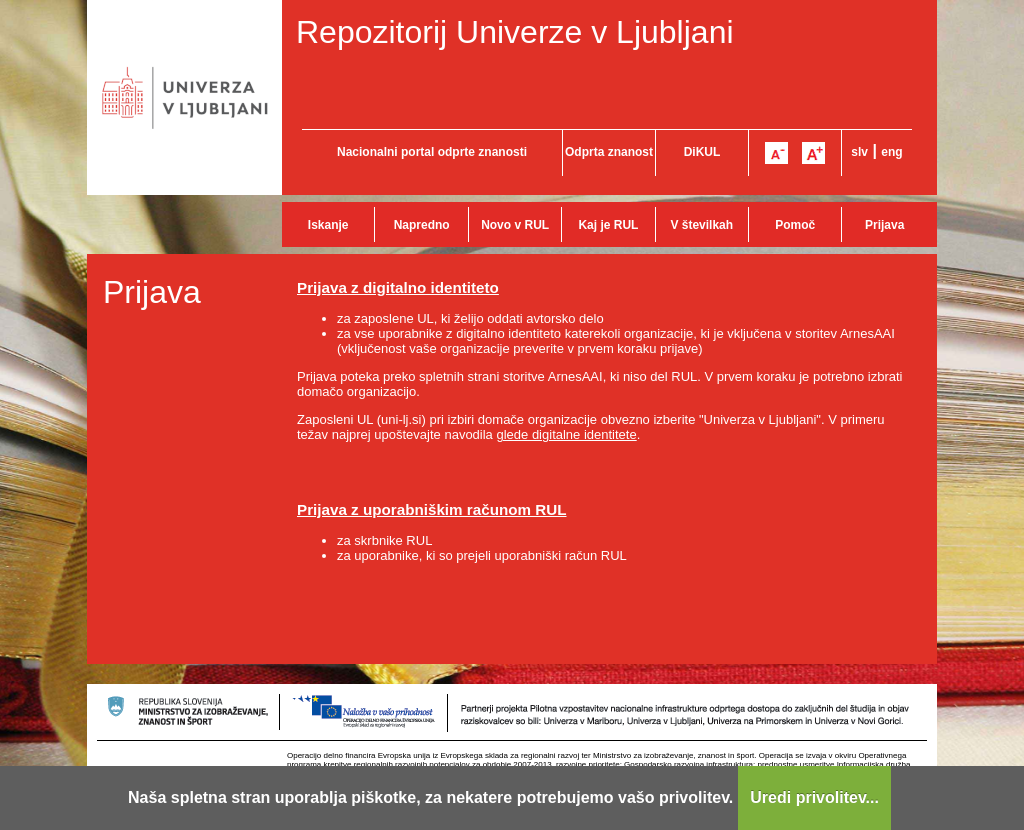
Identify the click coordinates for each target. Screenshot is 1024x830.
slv (859, 152)
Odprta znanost (609, 152)
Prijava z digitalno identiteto (398, 287)
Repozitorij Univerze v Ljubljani (515, 32)
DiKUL (702, 152)
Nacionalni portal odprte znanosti (432, 152)
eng (891, 152)
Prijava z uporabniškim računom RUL (432, 509)
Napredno (422, 225)
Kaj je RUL (608, 225)
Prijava (884, 225)
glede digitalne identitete (566, 434)
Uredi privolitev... (814, 797)
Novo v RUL (515, 225)
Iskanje (328, 225)
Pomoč (795, 225)
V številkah (701, 225)
